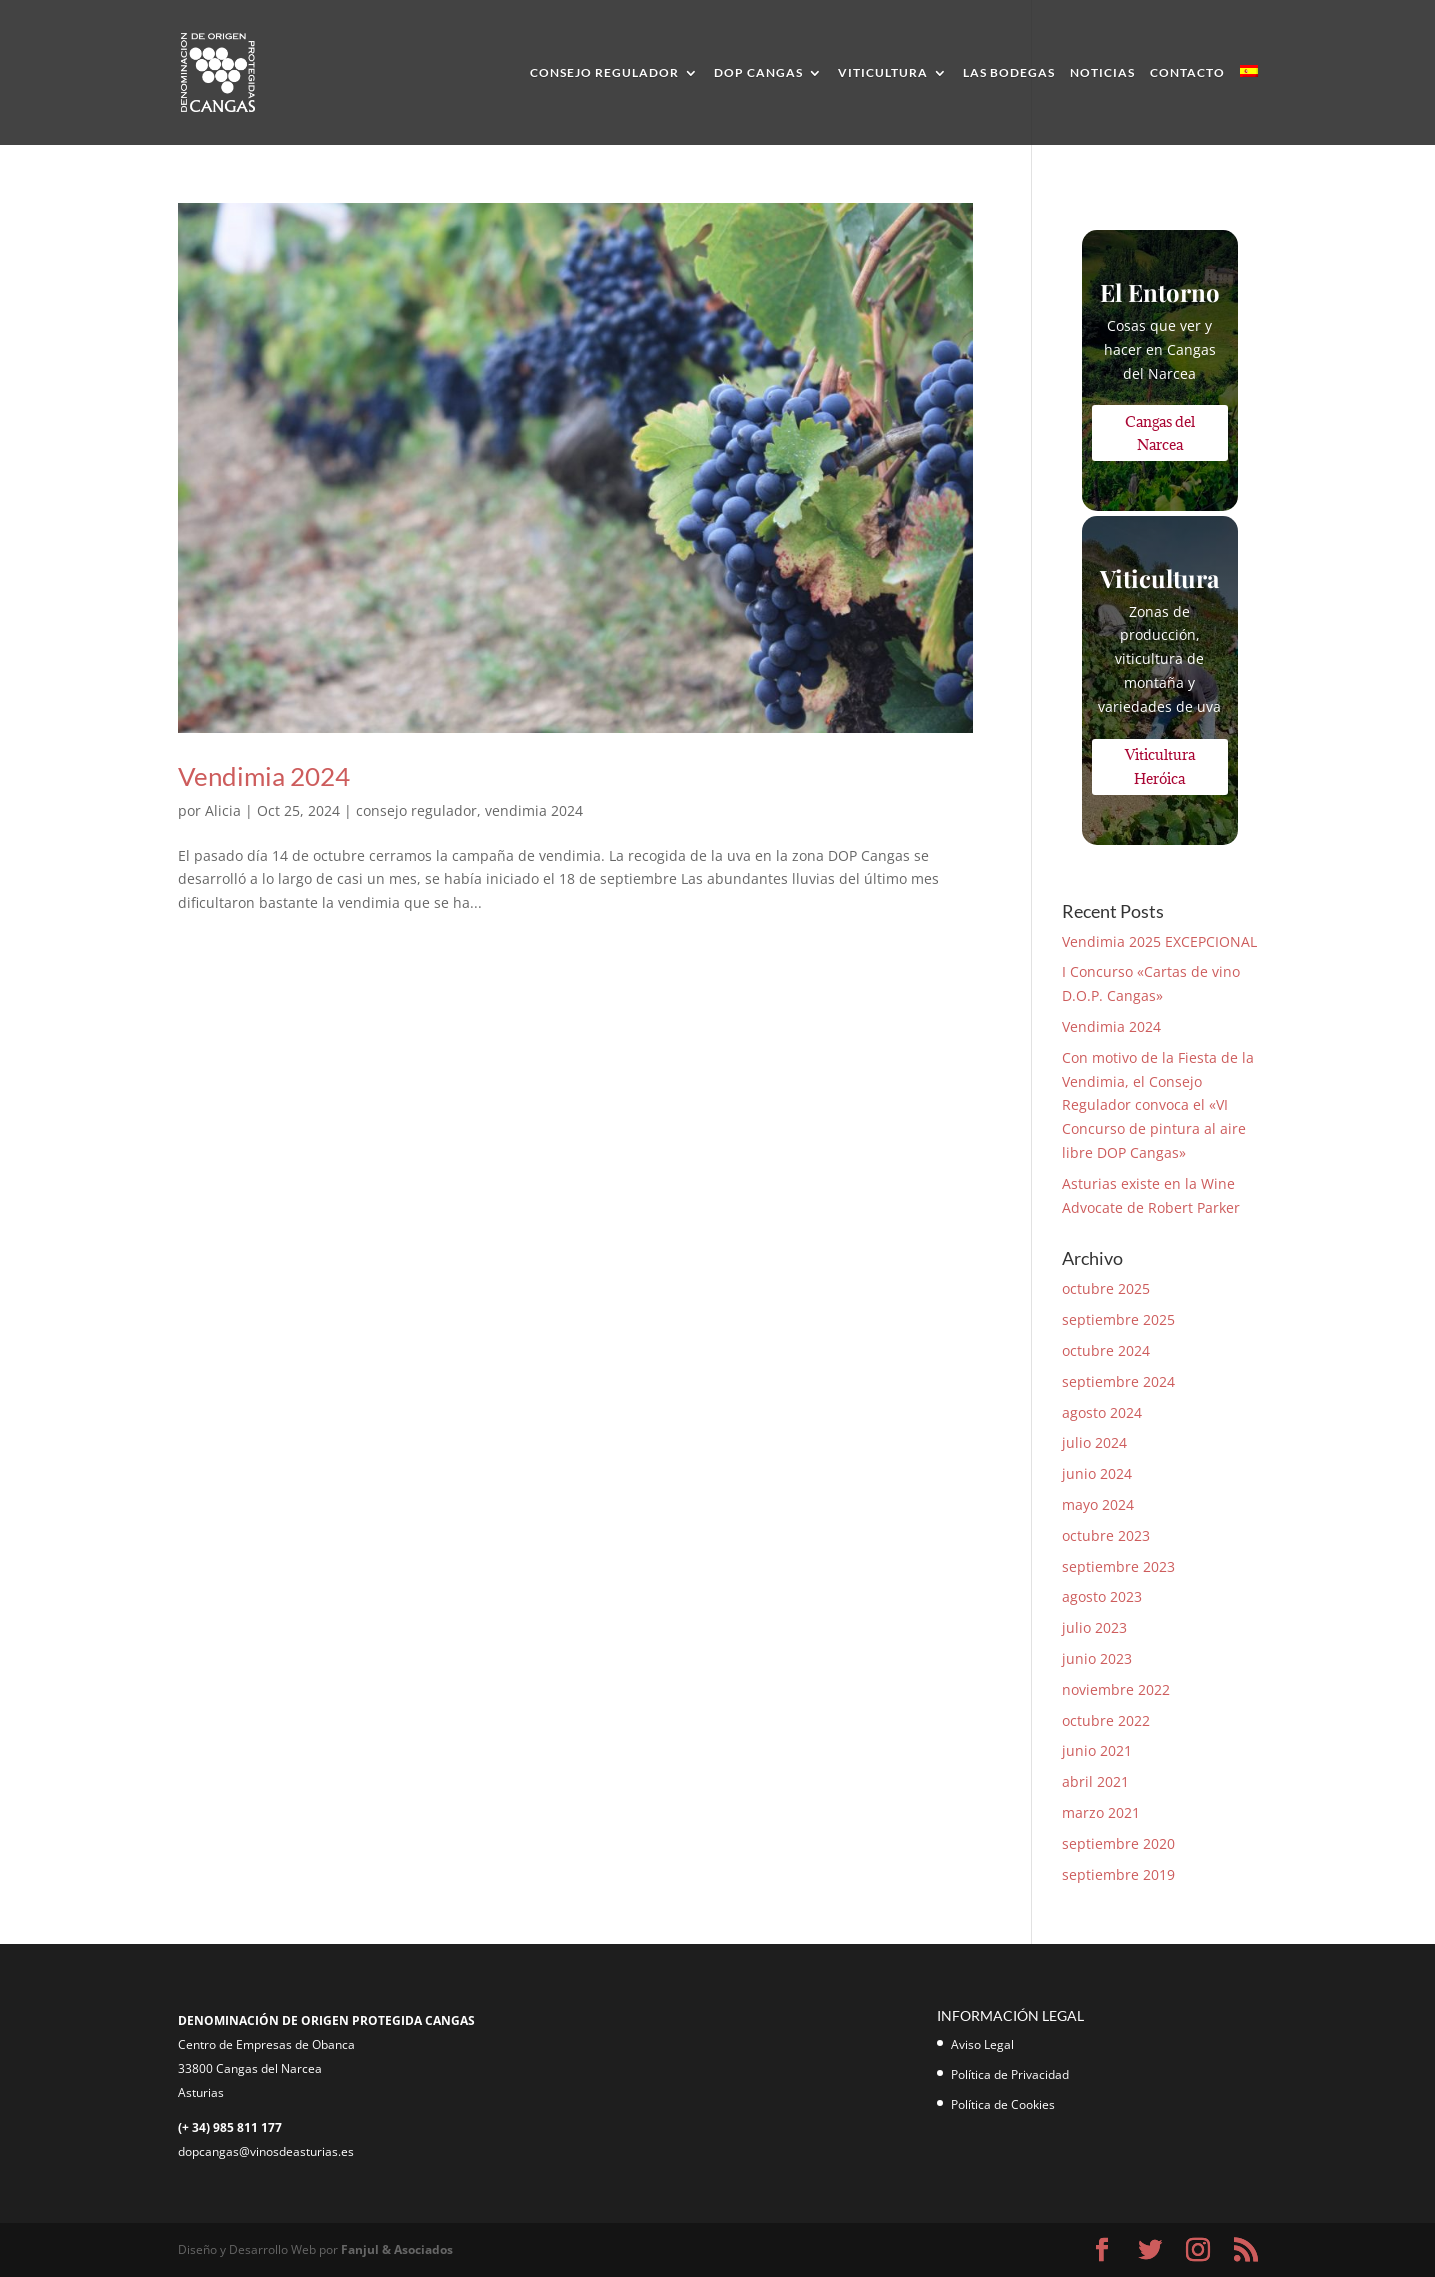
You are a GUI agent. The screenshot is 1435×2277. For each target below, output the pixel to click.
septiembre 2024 (1118, 1381)
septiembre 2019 (1118, 1874)
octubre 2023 (1106, 1535)
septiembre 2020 (1118, 1843)
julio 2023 (1094, 1627)
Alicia (223, 810)
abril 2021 (1095, 1781)
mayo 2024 (1098, 1504)
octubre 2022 (1106, 1720)
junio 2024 (1097, 1473)
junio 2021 (1097, 1750)
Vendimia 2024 (264, 776)
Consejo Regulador (604, 73)
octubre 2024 (1106, 1350)
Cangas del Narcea (1160, 433)
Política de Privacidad (1010, 2074)
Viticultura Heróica (1160, 766)
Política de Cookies (1003, 2104)
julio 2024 (1094, 1442)
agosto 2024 (1102, 1412)
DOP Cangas (758, 73)
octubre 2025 (1106, 1288)
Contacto (1187, 73)
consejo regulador (416, 810)
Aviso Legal (982, 2044)
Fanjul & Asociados (397, 2249)
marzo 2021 (1101, 1812)
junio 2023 (1097, 1658)
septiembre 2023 (1118, 1566)
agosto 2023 (1102, 1596)
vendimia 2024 (534, 810)
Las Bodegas (1009, 73)
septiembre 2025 (1118, 1319)
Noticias (1102, 73)
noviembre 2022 (1116, 1689)
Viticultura (883, 73)
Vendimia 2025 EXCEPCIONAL (1159, 941)
